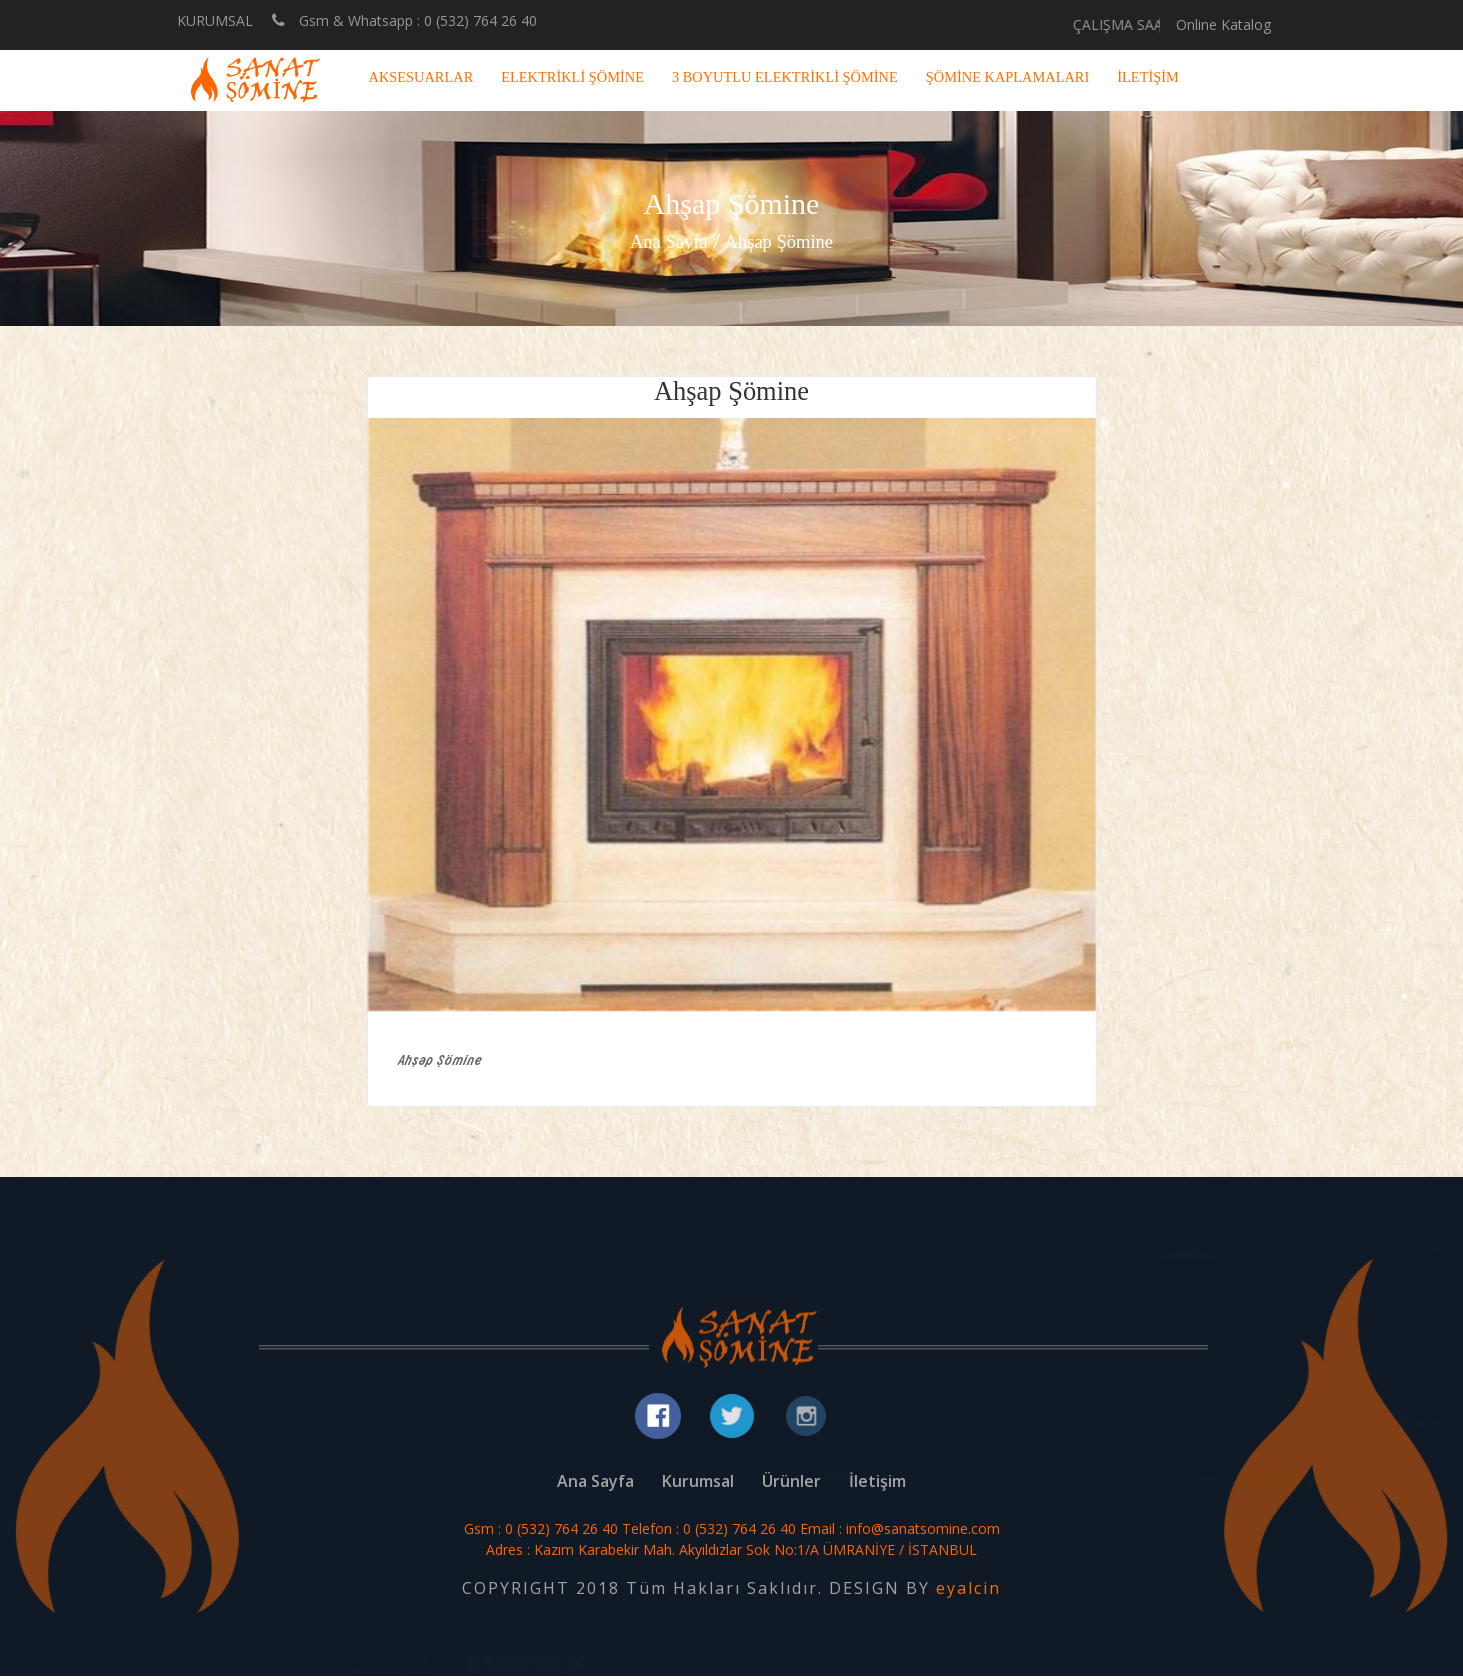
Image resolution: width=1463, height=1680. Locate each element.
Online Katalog (1223, 24)
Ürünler (791, 1485)
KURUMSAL (215, 21)
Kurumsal (698, 1485)
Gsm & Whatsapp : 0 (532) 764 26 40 (404, 20)
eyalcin (968, 1592)
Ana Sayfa (664, 241)
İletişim (877, 1485)
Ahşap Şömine (781, 241)
